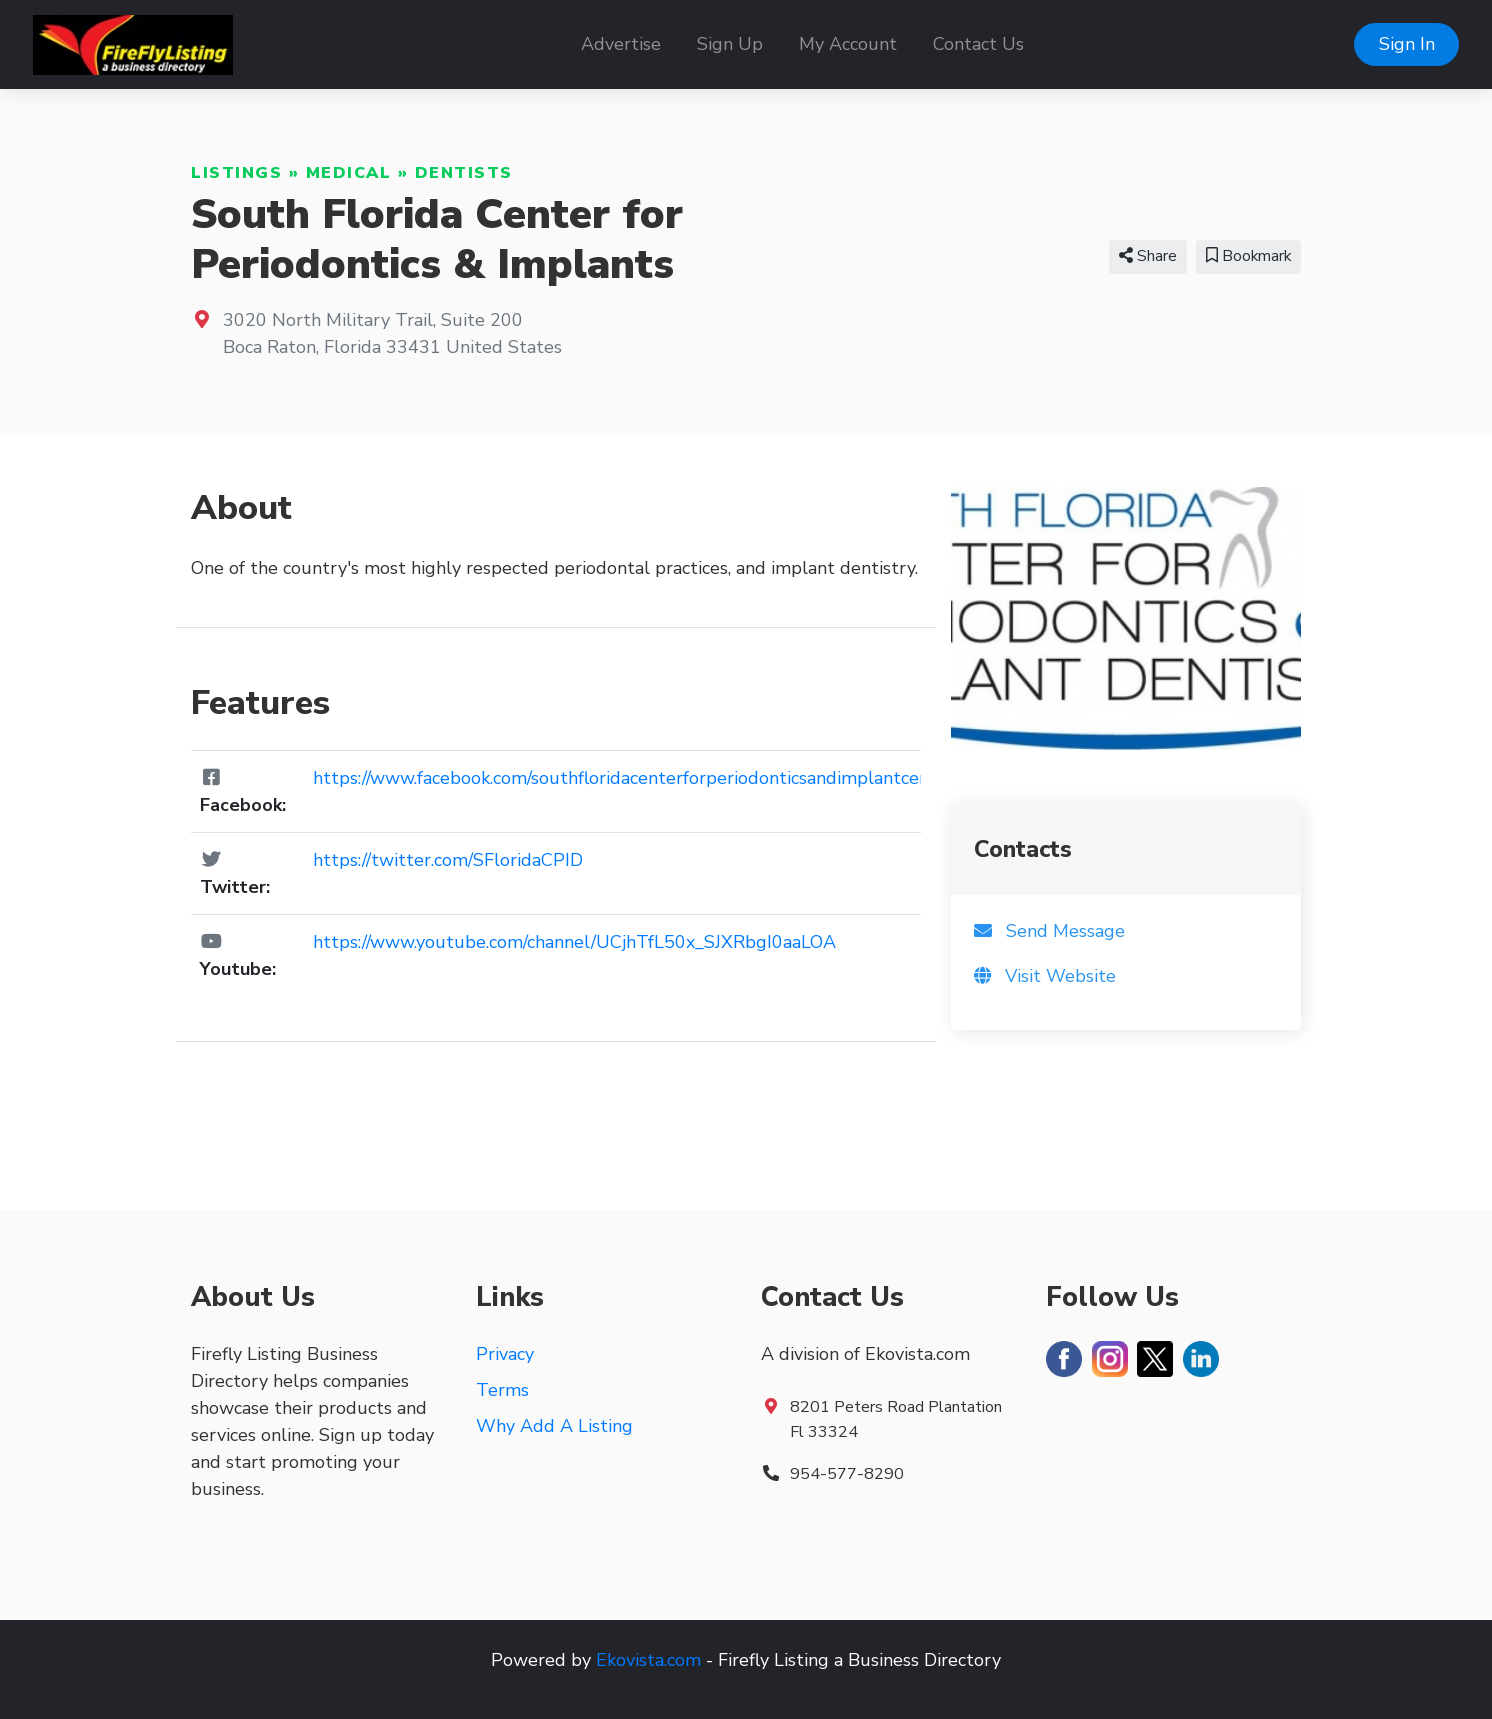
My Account (848, 44)
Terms (502, 1390)
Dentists (464, 173)
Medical (349, 173)
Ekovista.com (648, 1660)
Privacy (505, 1354)
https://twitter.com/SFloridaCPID (448, 860)
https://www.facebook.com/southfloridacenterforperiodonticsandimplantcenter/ (636, 778)
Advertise (621, 44)
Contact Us (978, 44)
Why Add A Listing (554, 1426)
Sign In (1407, 44)
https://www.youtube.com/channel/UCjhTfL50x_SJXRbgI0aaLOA (574, 942)
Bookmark (1248, 256)
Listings (236, 173)
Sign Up (730, 44)
